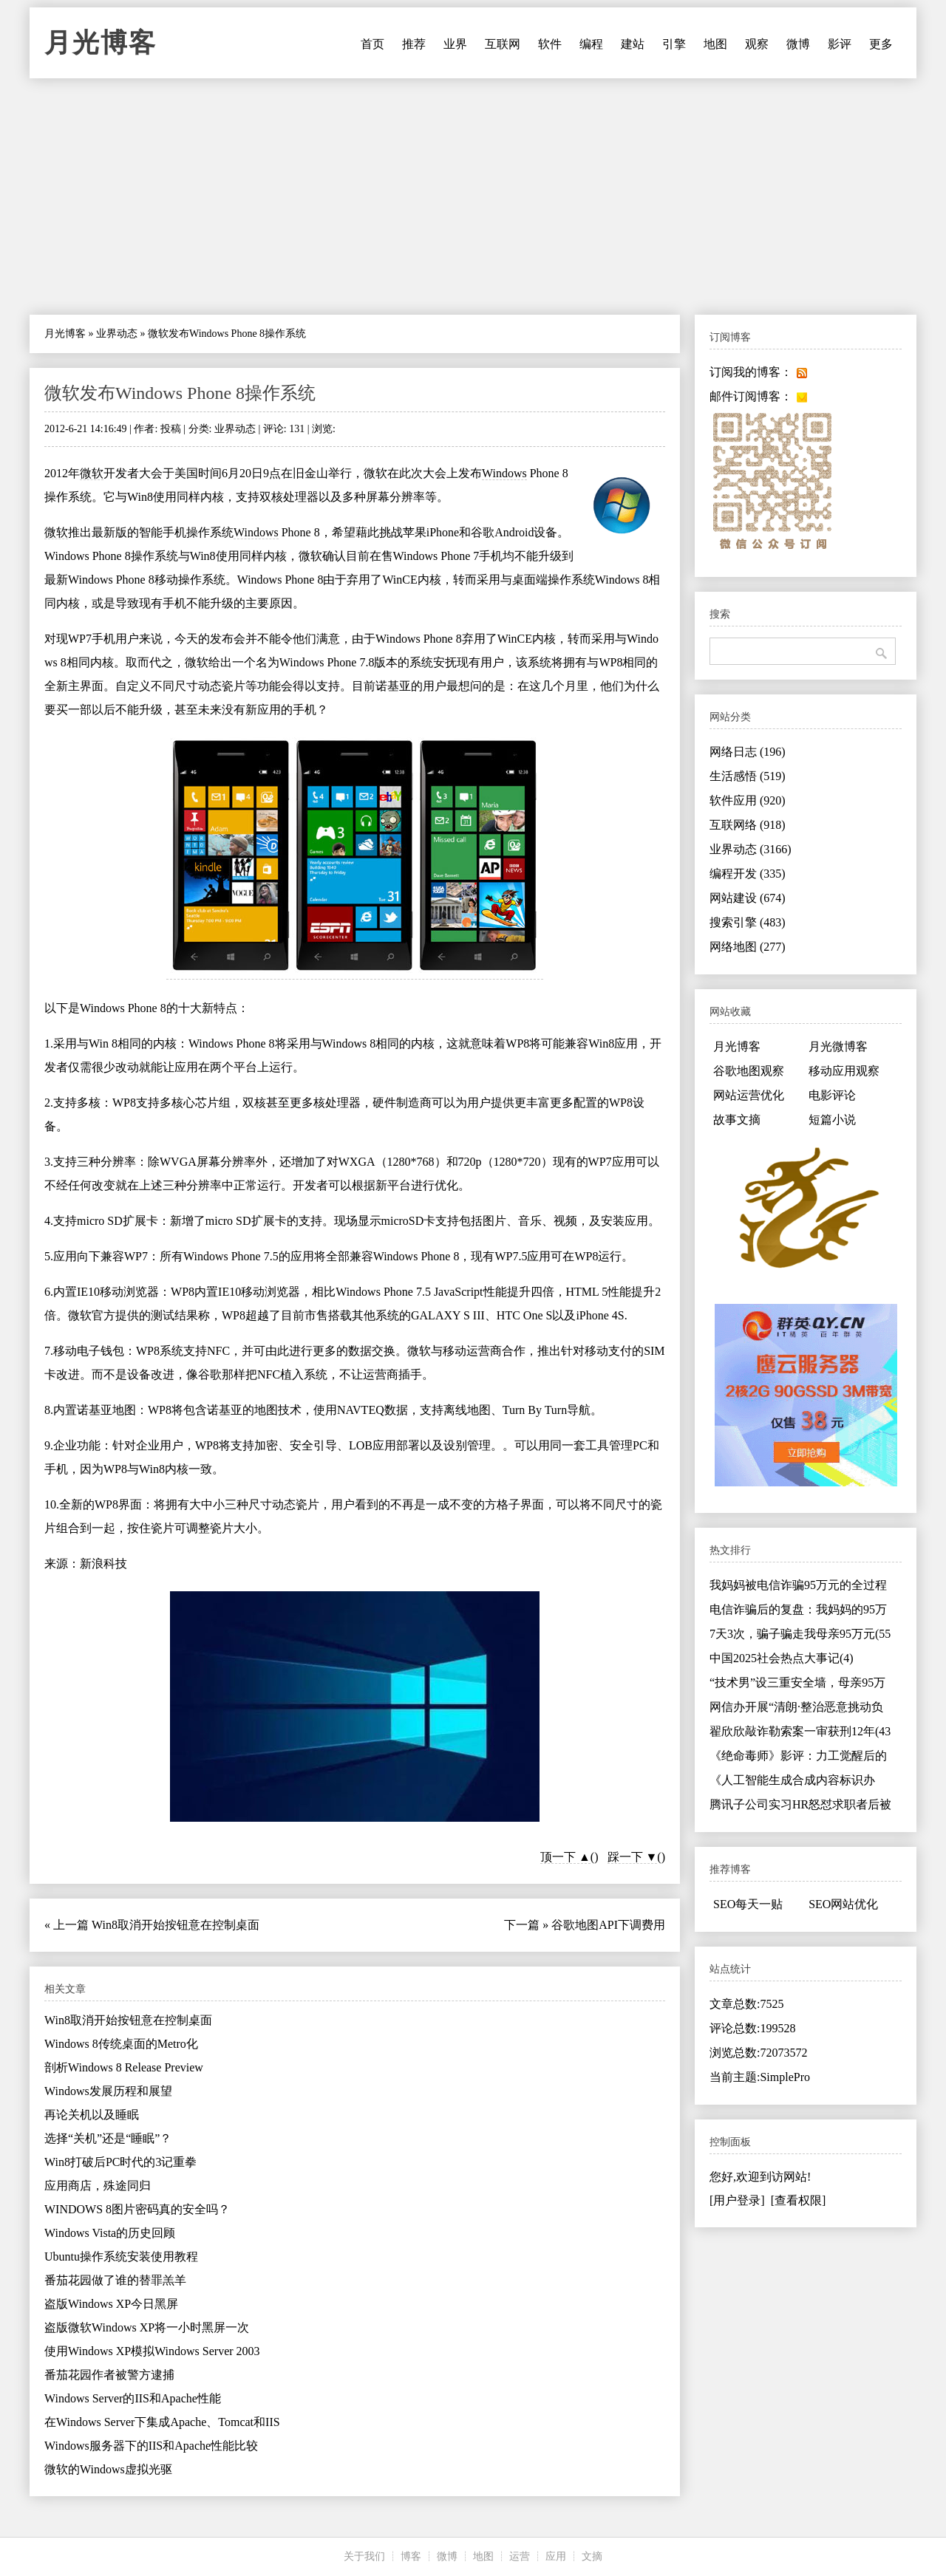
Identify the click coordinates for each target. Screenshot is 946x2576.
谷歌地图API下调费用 (608, 1925)
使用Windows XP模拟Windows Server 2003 (152, 2351)
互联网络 (748, 825)
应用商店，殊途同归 (97, 2185)
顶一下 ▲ (565, 1857)
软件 (550, 44)
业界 (455, 44)
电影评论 (832, 1095)
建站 (632, 44)
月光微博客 (838, 1046)
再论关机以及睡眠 (91, 2114)
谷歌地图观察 (748, 1071)
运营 (519, 2556)
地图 (715, 44)
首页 (372, 44)
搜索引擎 (748, 922)
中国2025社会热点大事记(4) (782, 1658)
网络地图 (748, 946)
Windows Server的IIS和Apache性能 (132, 2398)
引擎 (674, 44)
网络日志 (748, 751)
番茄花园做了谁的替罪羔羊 (115, 2280)
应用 (555, 2556)
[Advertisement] (473, 196)
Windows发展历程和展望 (108, 2091)
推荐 (414, 44)
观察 (757, 44)
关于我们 (364, 2556)
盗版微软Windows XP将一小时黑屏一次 (146, 2327)
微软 (91, 473)
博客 (411, 2556)
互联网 (502, 44)
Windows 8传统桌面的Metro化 (121, 2043)
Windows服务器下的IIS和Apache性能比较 (151, 2445)
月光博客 (100, 43)
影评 (839, 44)
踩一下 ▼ (633, 1857)
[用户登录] (737, 2200)
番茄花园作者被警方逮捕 (109, 2374)
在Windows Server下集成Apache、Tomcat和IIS (162, 2422)
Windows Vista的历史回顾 (109, 2233)
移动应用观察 (844, 1071)
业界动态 (116, 333)
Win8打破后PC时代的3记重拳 (120, 2162)
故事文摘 (736, 1119)
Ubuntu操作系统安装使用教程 (121, 2256)
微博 (798, 44)
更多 (881, 44)
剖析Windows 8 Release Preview (123, 2067)
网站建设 (748, 898)
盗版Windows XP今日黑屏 (111, 2303)
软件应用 (748, 800)
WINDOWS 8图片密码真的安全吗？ (137, 2209)
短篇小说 (832, 1119)
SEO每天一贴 (748, 1904)
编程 (591, 44)
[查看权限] (798, 2200)
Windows (504, 473)
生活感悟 (748, 776)
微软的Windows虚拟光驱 (108, 2469)
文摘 (592, 2556)
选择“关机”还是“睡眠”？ (107, 2138)
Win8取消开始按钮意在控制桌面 (175, 1925)
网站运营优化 (748, 1095)
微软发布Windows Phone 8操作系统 (180, 393)
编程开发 (748, 873)
